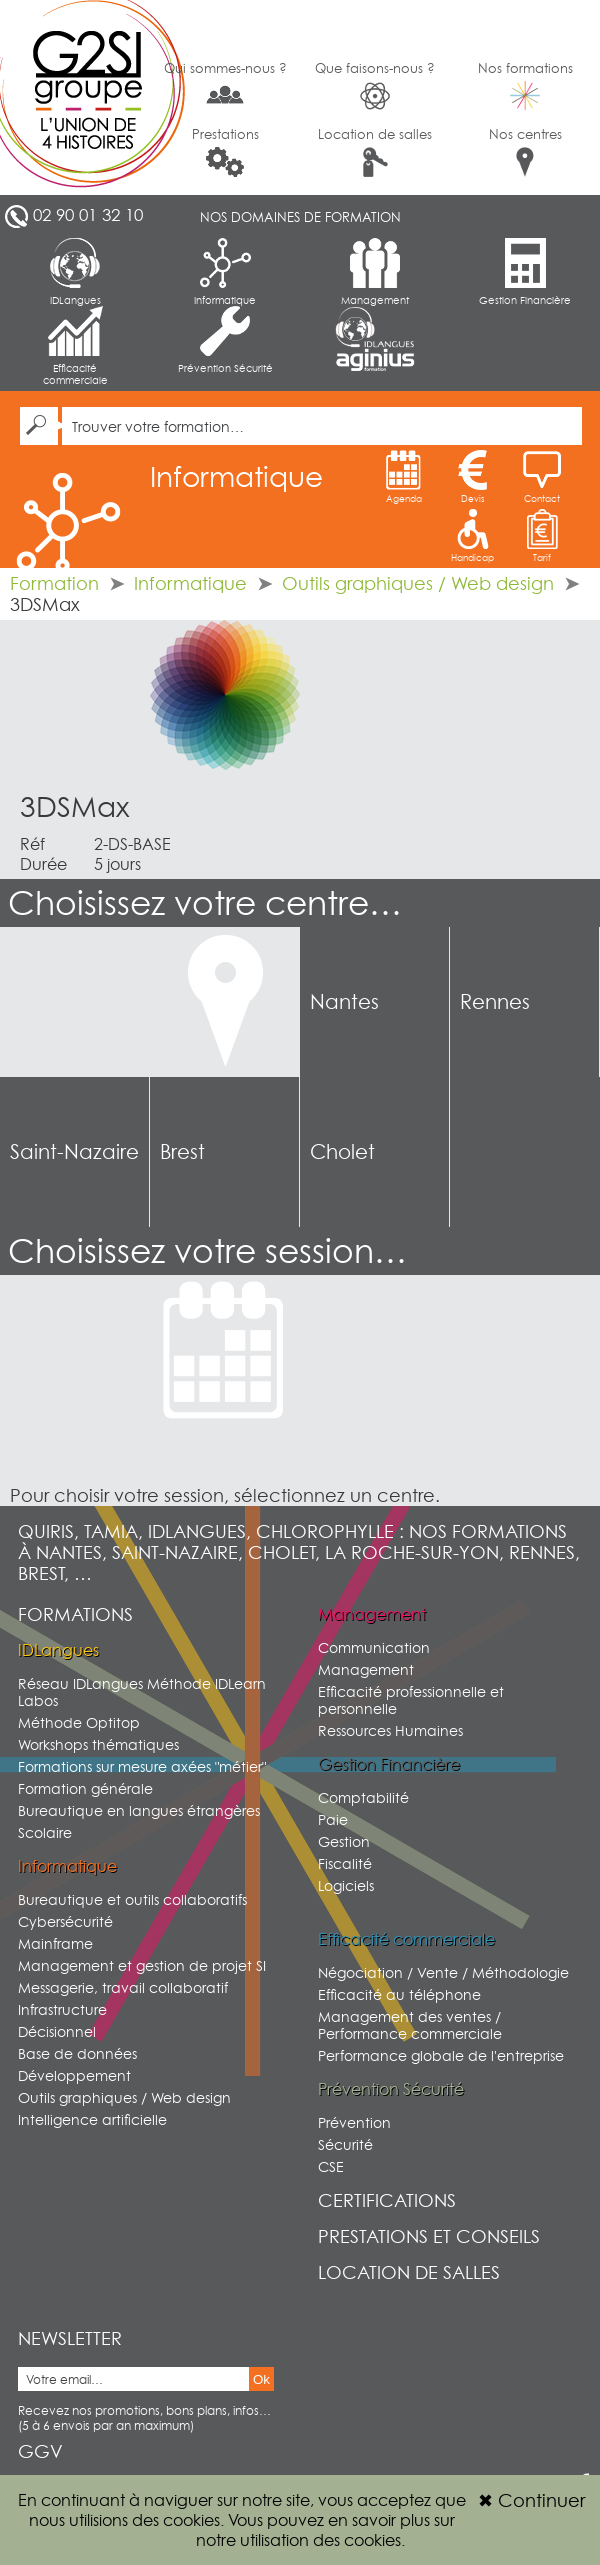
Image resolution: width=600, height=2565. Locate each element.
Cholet (342, 1152)
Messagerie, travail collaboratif (123, 1987)
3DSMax (74, 807)
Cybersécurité (65, 1921)
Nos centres (525, 151)
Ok (261, 2379)
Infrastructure (62, 2009)
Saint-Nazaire (74, 1152)
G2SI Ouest (75, 97)
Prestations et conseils (429, 2236)
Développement (74, 2075)
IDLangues (75, 272)
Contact (542, 477)
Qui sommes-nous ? (225, 84)
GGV (40, 2451)
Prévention (354, 2122)
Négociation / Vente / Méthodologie (443, 1972)
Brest (182, 1152)
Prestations (225, 151)
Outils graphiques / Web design (418, 583)
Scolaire (45, 1832)
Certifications (387, 2200)
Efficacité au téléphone (399, 1994)
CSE (331, 2166)
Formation (54, 583)
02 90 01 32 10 (88, 215)
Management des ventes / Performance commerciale (410, 2025)
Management (375, 272)
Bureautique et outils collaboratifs (132, 1899)
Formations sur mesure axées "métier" (142, 1766)
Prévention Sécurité (225, 340)
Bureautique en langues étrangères (139, 1810)
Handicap (472, 536)
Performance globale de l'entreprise (441, 2055)
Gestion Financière (525, 272)
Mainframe (55, 1943)
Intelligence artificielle (92, 2119)
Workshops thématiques (98, 1744)
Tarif (542, 536)
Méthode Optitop (79, 1722)
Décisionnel (57, 2031)
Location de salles (375, 151)
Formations (75, 1614)
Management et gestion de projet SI (142, 1965)
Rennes (495, 1002)
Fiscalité (345, 1863)
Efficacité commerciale (75, 346)
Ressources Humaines (390, 1730)
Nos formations (525, 85)
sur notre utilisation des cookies (325, 2530)
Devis (473, 477)
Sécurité (345, 2144)
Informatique (225, 272)
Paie (333, 1819)
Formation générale (85, 1788)
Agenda (404, 477)
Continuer (531, 2500)
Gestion (344, 1841)
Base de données (77, 2053)
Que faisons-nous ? (375, 85)
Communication (374, 1647)
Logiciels (346, 1885)
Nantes (344, 1002)
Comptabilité (363, 1797)
